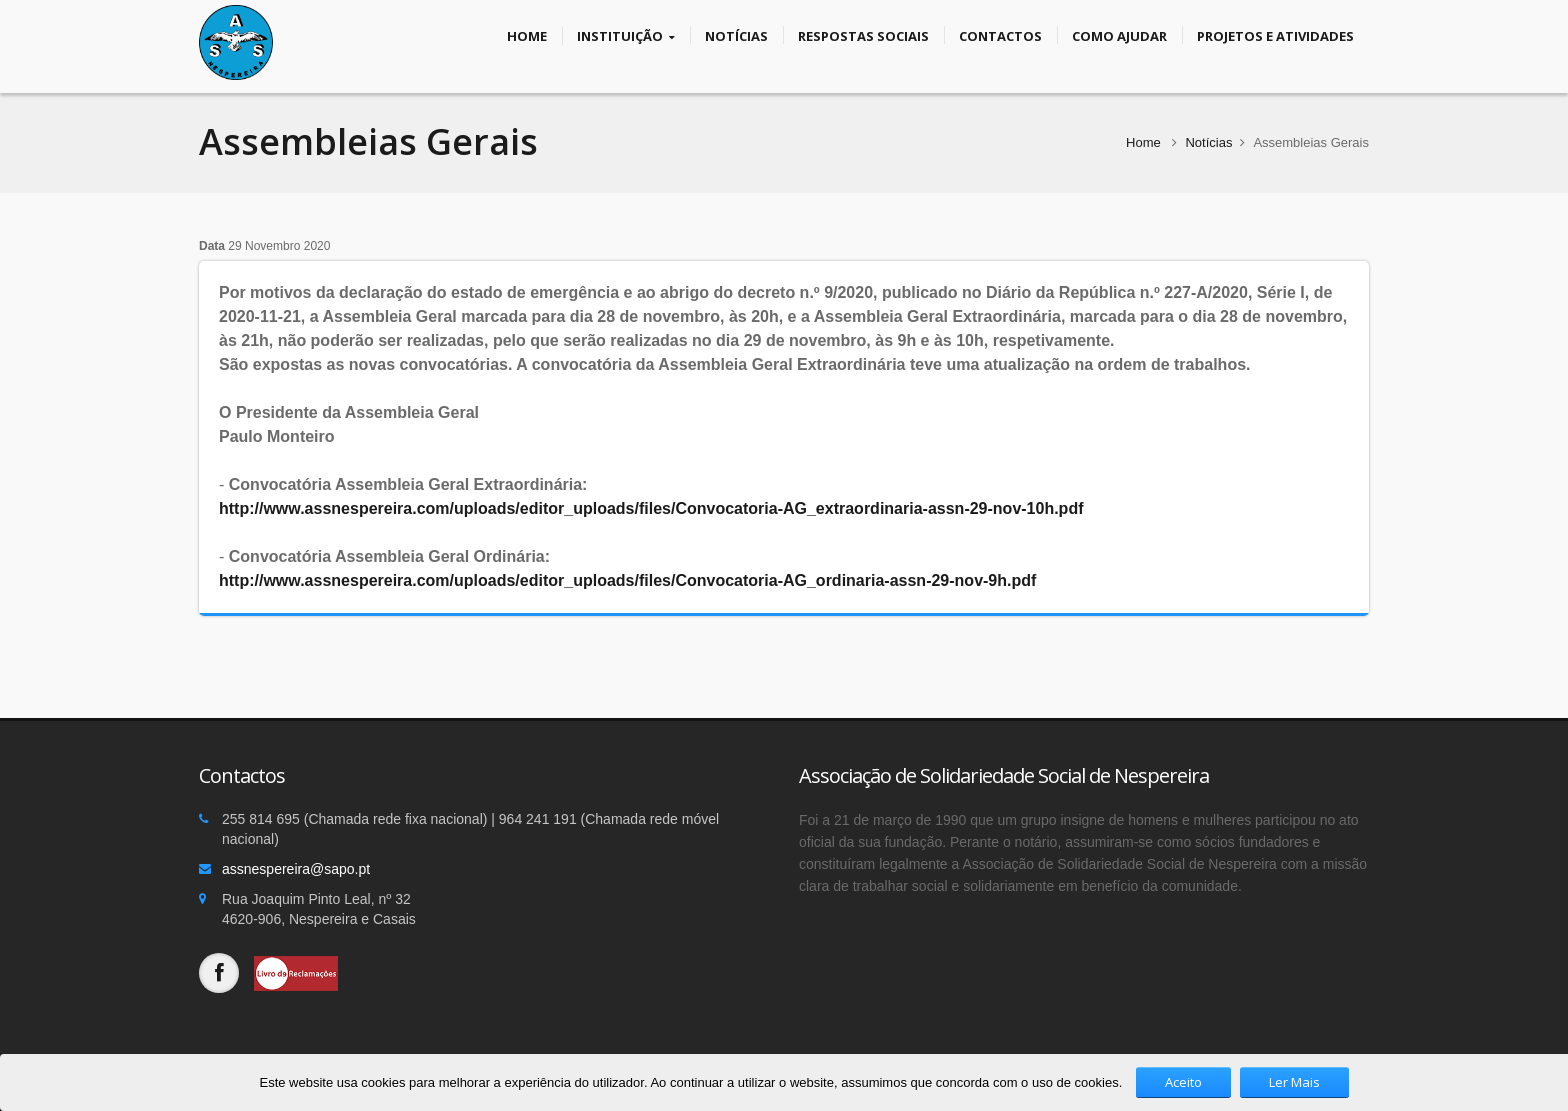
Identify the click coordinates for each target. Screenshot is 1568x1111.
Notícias (736, 35)
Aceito (1183, 1082)
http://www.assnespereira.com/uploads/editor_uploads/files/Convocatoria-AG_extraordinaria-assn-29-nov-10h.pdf (651, 508)
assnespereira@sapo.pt (296, 869)
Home (527, 35)
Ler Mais (1294, 1082)
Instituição (626, 36)
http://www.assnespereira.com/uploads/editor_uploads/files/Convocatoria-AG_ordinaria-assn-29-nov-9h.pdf (627, 580)
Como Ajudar (1119, 35)
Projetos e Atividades (1275, 35)
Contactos (1000, 35)
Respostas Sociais (863, 35)
